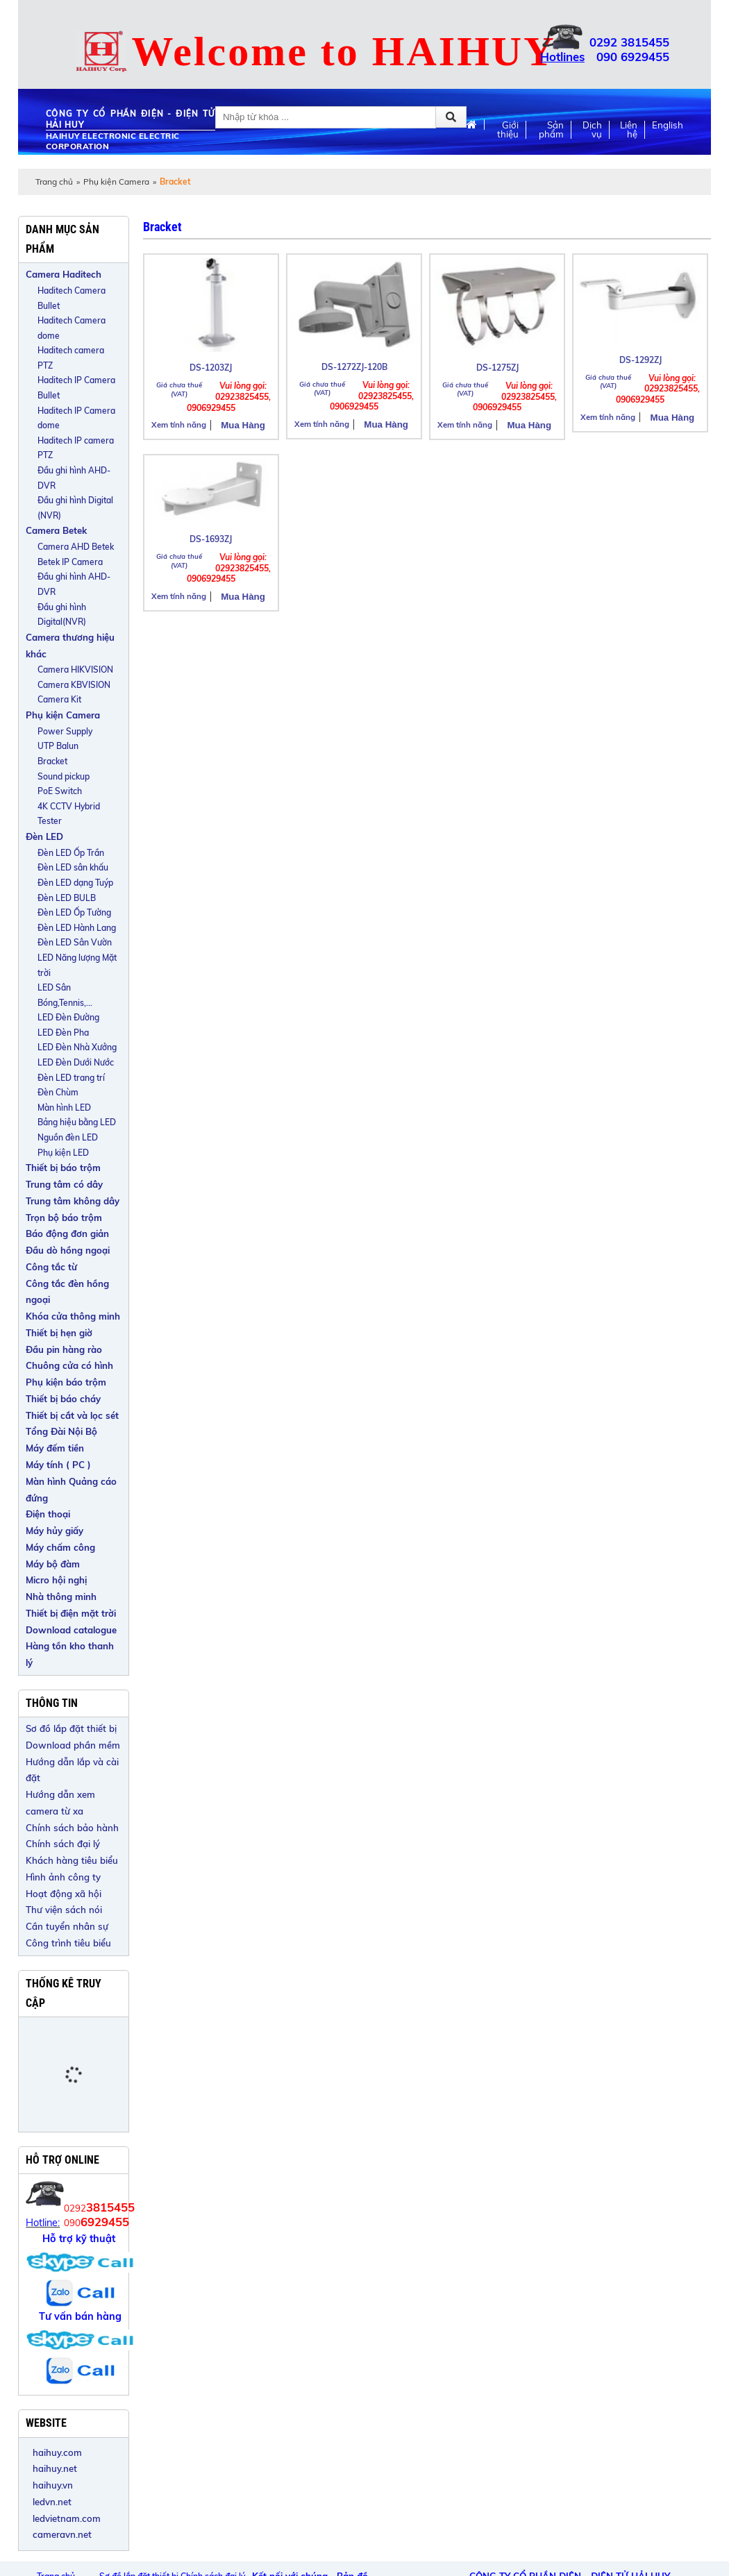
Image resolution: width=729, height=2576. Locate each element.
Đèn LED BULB (66, 898)
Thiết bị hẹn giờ (59, 1332)
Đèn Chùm (57, 1092)
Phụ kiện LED (63, 1152)
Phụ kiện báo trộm (66, 1382)
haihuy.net (55, 2468)
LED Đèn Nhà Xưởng (77, 1047)
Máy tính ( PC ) (58, 1464)
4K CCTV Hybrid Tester (68, 814)
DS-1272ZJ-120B (354, 367)
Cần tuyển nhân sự (67, 1926)
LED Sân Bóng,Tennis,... (64, 995)
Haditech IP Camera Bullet (76, 388)
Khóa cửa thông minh (73, 1316)
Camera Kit (59, 699)
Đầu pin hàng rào (64, 1349)
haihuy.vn (53, 2485)
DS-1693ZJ (211, 539)
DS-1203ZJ (211, 367)
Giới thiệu (508, 130)
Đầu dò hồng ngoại (68, 1250)
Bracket (52, 761)
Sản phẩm (551, 130)
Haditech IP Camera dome (76, 418)
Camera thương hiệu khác (70, 645)
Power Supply (64, 731)
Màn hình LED (64, 1107)
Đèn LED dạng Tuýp (75, 882)
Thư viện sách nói (64, 1909)
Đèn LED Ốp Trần (70, 853)
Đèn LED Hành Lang (76, 928)
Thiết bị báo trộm (63, 1167)
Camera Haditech (63, 274)
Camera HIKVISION (75, 669)
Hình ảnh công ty (63, 1877)
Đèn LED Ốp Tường (74, 912)
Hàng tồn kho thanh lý (70, 1654)
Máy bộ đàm (53, 1563)
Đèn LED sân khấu (72, 867)
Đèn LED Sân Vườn (74, 942)
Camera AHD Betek (75, 546)
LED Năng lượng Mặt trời (77, 965)
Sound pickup (63, 776)
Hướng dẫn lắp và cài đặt (72, 1770)
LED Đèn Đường (68, 1017)
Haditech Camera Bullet (71, 298)
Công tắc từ (51, 1266)
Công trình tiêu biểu (68, 1942)
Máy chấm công (60, 1547)
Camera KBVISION (73, 685)
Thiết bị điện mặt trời (71, 1613)
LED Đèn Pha (63, 1032)
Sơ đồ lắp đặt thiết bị (71, 1728)
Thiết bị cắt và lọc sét (72, 1415)
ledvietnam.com (67, 2518)
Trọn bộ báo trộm (64, 1217)
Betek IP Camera (70, 562)
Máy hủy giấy (54, 1530)
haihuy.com (57, 2452)
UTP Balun (57, 746)
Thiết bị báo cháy (63, 1398)
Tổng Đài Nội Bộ (61, 1431)
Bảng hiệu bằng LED (76, 1122)
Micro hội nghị (56, 1579)
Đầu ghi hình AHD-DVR (73, 478)
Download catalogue (71, 1629)
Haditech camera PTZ (70, 358)
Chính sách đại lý (63, 1843)
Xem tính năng (178, 425)
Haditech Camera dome (71, 328)
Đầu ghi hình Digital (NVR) (75, 508)
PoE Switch (59, 791)
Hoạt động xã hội (63, 1893)
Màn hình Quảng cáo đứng (71, 1490)
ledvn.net (52, 2501)
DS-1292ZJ (640, 360)
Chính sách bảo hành (72, 1827)
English (667, 125)
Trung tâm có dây (64, 1184)
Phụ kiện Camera (116, 181)
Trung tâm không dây (72, 1200)
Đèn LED (44, 836)
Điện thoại (48, 1513)
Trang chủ (54, 181)
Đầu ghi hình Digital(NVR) (61, 615)
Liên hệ (628, 130)
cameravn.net (62, 2534)
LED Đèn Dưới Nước (75, 1062)
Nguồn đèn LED (67, 1137)
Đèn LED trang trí (71, 1077)
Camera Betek (56, 530)
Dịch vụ (592, 130)
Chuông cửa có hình (69, 1365)
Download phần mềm (73, 1745)
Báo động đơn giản (67, 1233)
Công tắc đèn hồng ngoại (67, 1292)
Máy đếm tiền (55, 1448)
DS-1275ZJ (497, 367)
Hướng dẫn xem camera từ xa (60, 1803)
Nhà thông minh (61, 1596)
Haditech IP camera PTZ (75, 448)
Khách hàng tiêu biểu (72, 1860)
